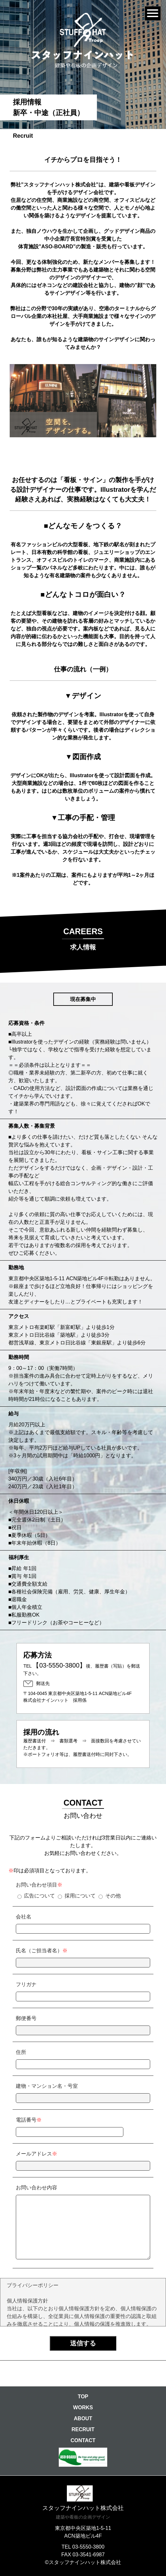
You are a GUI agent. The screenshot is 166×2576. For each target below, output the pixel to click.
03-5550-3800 (87, 2547)
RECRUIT (82, 2429)
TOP (83, 2396)
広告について (39, 1895)
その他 (113, 1895)
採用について (80, 1895)
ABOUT (83, 2418)
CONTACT (82, 2440)
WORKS (83, 2407)
